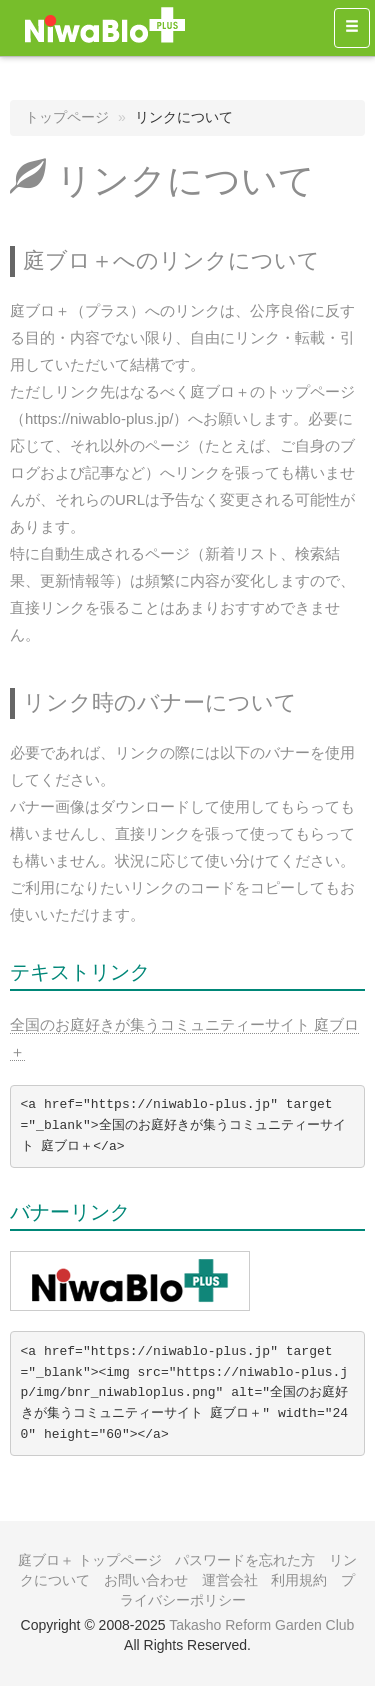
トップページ (67, 117)
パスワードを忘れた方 (245, 1560)
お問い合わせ (146, 1580)
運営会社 (230, 1580)
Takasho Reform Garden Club (261, 1625)
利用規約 (299, 1580)
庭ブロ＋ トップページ (90, 1560)
